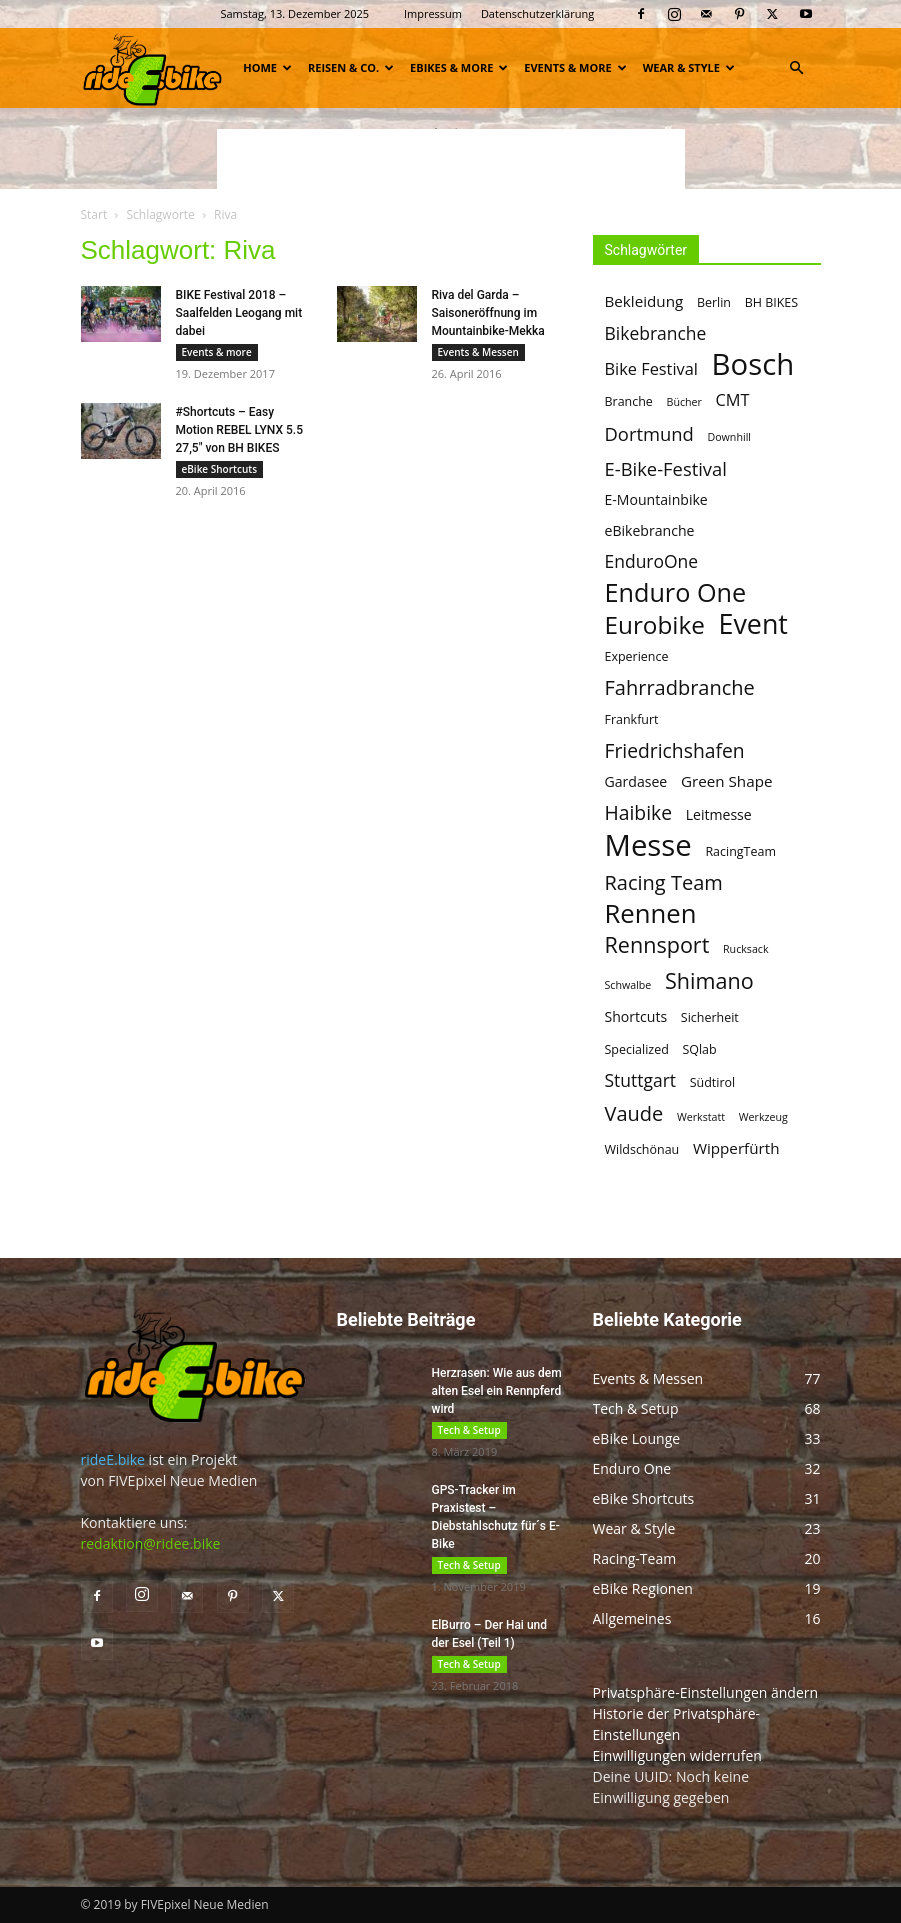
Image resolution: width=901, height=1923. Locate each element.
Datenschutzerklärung (537, 13)
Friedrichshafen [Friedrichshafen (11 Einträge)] (675, 750)
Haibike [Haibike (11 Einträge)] (638, 812)
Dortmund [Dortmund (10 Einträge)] (649, 433)
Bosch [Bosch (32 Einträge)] (753, 364)
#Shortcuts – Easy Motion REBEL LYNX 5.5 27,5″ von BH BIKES (239, 430)
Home (267, 67)
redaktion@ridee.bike (151, 1543)
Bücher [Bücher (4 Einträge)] (684, 402)
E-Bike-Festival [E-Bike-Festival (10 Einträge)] (666, 468)
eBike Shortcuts (220, 469)
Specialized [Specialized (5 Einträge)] (637, 1049)
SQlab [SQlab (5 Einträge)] (699, 1049)
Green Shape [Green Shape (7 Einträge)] (727, 781)
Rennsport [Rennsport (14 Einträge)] (657, 944)
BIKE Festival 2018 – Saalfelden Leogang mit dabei (239, 313)
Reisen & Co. (351, 67)
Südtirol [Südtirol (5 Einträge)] (712, 1082)
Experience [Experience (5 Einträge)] (637, 656)
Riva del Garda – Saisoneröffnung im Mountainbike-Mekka (488, 313)
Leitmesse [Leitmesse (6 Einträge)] (719, 814)
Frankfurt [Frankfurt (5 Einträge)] (632, 719)
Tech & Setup (469, 1430)
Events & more (575, 67)
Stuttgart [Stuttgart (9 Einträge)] (641, 1080)
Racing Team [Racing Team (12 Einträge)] (664, 882)
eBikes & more (459, 67)
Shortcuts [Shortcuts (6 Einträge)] (636, 1016)
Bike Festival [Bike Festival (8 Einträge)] (651, 369)
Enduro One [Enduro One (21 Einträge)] (676, 592)
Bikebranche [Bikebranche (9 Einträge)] (656, 333)
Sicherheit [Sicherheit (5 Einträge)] (710, 1017)
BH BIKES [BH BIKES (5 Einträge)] (771, 302)
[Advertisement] (451, 159)
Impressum (433, 13)
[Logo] (153, 67)
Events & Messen (478, 352)
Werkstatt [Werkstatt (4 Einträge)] (701, 1117)
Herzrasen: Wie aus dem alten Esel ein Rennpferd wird (497, 1391)
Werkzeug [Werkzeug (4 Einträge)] (763, 1117)
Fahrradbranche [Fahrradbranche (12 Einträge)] (680, 687)
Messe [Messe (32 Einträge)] (648, 845)
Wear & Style (689, 67)
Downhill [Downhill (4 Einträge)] (729, 437)
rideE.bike (113, 1459)
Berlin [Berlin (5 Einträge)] (714, 302)
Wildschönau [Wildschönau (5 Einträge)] (642, 1149)
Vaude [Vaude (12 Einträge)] (634, 1113)
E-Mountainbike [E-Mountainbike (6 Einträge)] (656, 499)
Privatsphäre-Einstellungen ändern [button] (706, 1692)
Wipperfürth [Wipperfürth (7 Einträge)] (736, 1148)
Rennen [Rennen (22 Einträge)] (651, 913)
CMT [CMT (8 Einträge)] (733, 400)
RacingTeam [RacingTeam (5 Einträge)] (740, 851)
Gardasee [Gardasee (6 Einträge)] (636, 781)
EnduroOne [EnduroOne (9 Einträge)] (652, 561)
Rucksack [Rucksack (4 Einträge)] (746, 949)
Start (94, 214)
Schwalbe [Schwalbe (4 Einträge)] (628, 985)
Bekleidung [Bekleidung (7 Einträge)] (644, 301)
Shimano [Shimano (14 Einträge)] (709, 980)
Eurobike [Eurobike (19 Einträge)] (655, 624)
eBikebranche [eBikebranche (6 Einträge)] (650, 530)
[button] (797, 68)
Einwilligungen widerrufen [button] (677, 1755)
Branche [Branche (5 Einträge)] (629, 401)
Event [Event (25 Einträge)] (753, 623)
